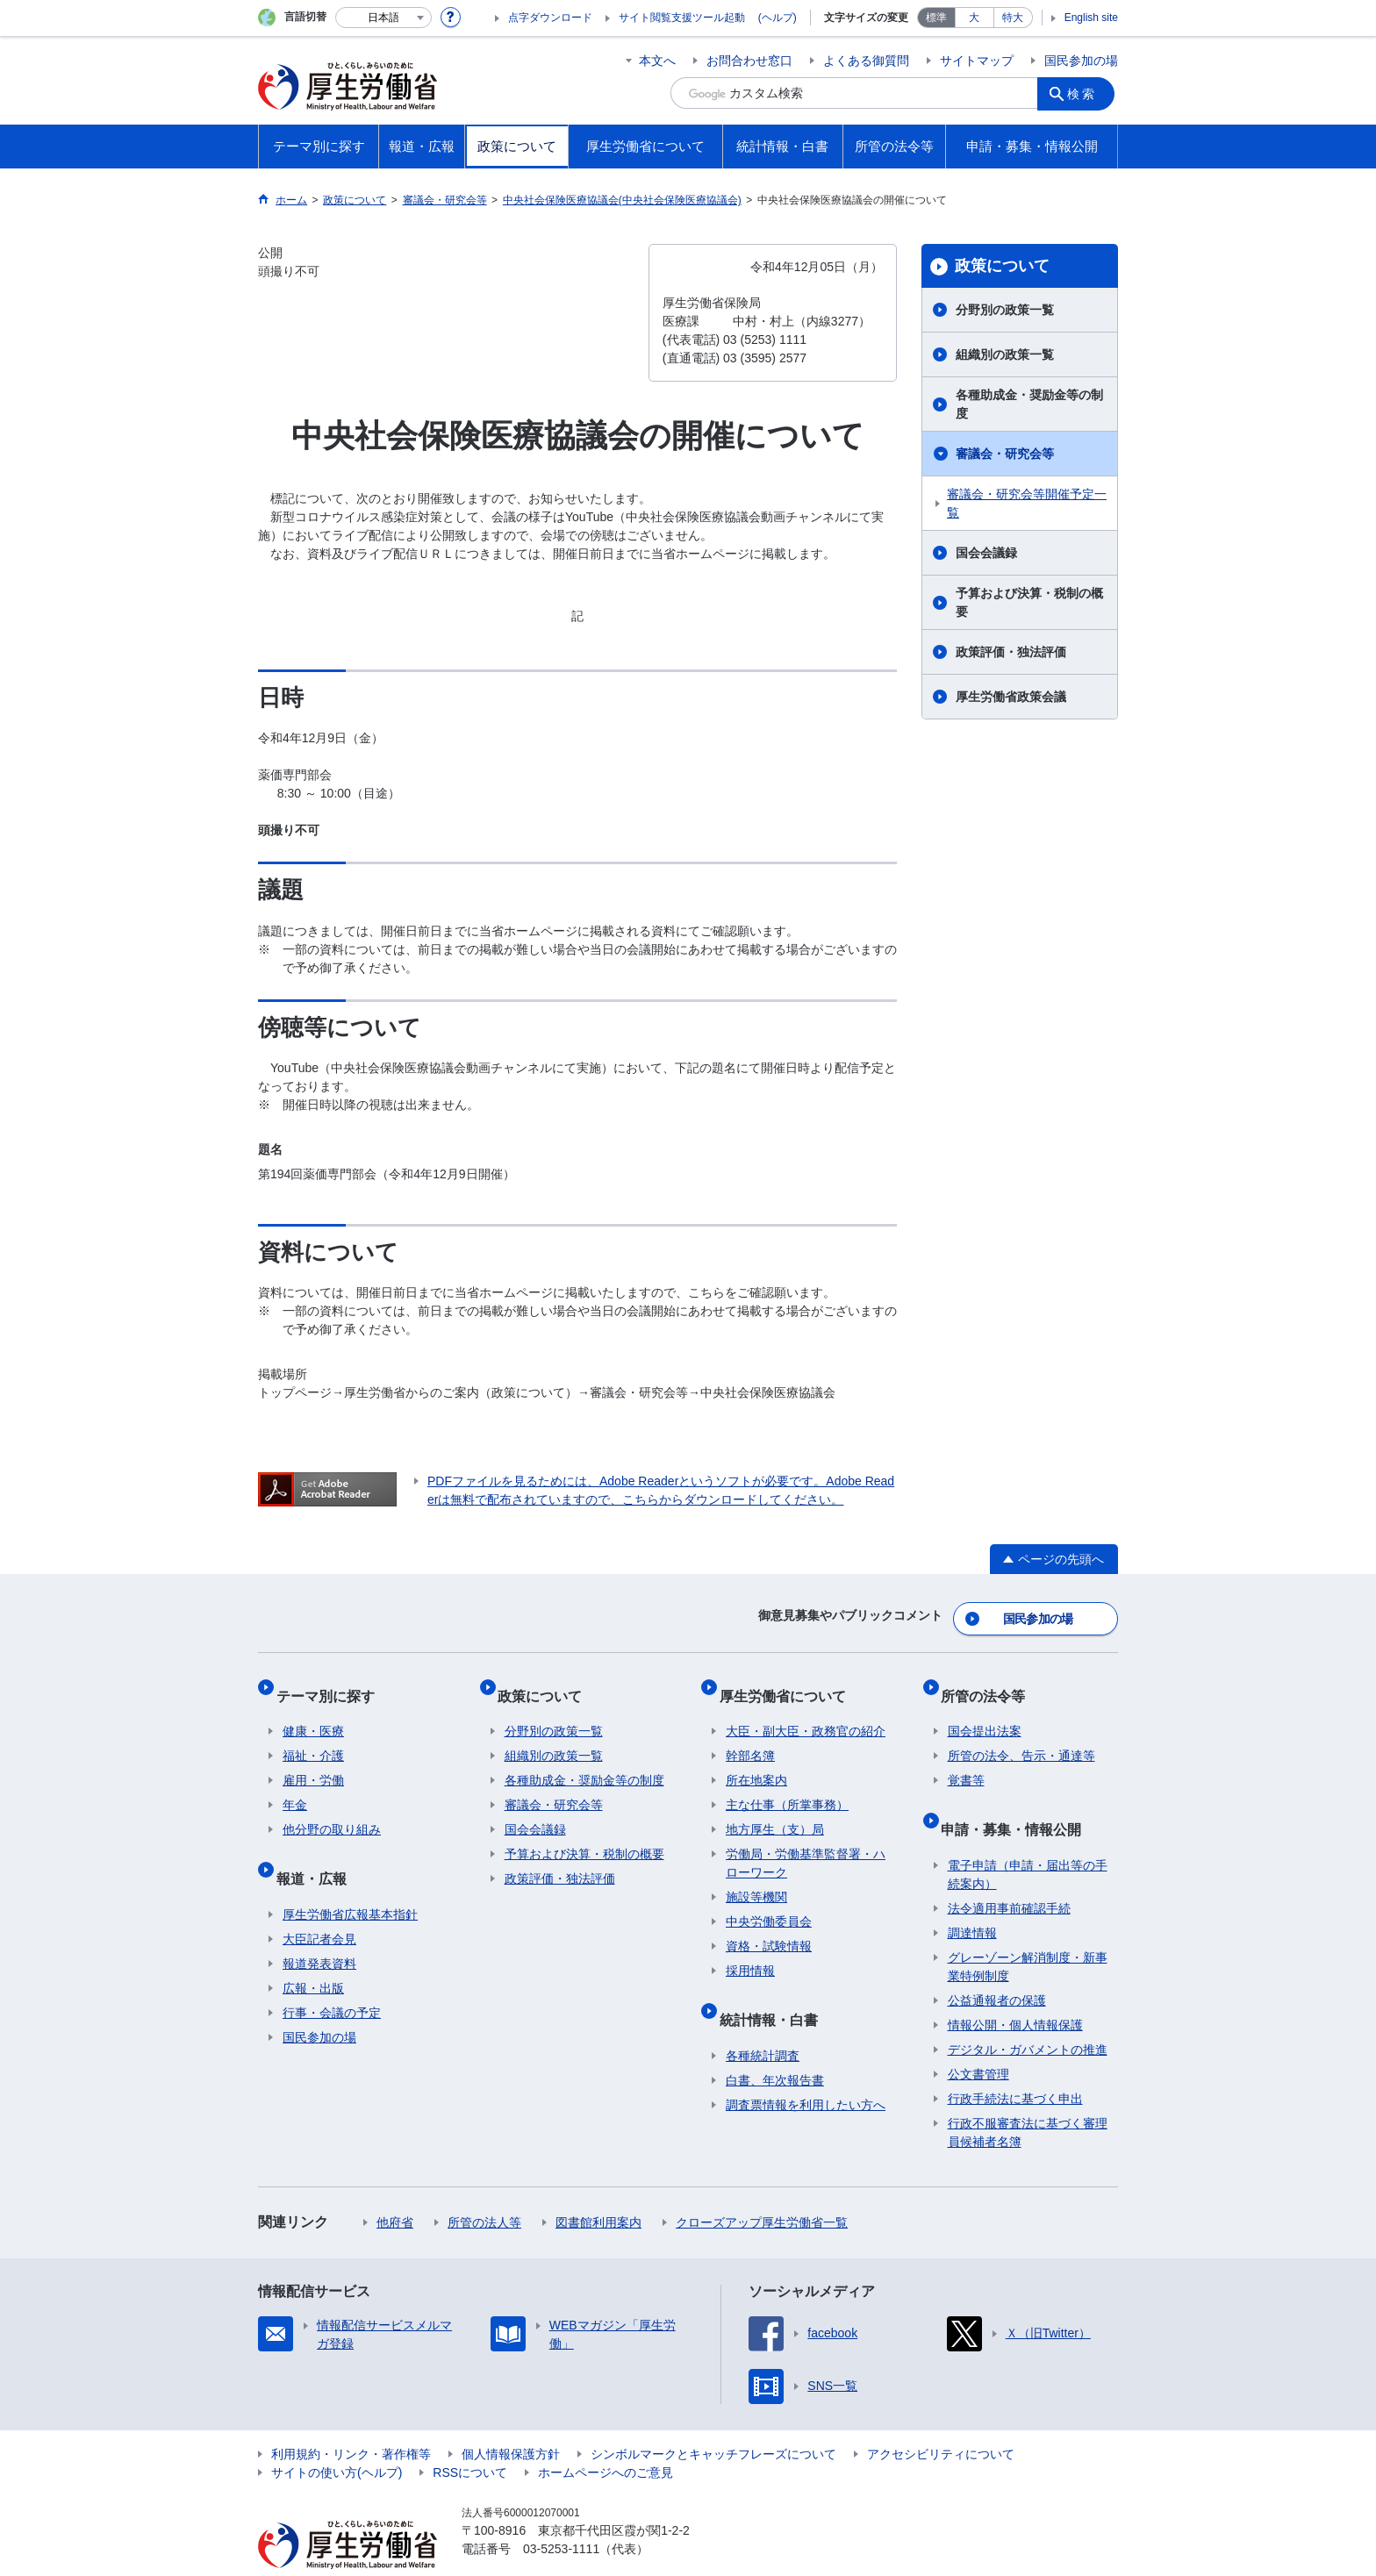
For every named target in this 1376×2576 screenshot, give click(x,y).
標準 (936, 17)
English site (1091, 17)
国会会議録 (986, 553)
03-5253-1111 (561, 2515)
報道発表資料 (319, 1929)
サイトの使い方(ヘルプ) (336, 2438)
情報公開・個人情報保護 (1015, 1991)
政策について (1002, 266)
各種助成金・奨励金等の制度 (1029, 404)
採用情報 (750, 1951)
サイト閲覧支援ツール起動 (682, 17)
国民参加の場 (1081, 60)
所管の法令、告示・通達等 (1021, 1736)
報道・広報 (318, 1850)
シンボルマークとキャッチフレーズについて (713, 2420)
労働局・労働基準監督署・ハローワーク (805, 1844)
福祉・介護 (313, 1736)
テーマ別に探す (332, 1682)
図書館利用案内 (598, 2188)
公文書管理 (978, 2040)
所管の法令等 (990, 1682)
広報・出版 (313, 1954)
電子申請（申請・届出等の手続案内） (1027, 1840)
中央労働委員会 (769, 1902)
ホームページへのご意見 (605, 2438)
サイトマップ (977, 60)
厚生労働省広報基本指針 (350, 1880)
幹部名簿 (750, 1736)
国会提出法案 (984, 1712)
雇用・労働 (313, 1761)
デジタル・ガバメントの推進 (1027, 2015)
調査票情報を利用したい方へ (805, 2071)
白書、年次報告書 (775, 2046)
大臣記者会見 (319, 1905)
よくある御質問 (866, 60)
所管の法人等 (484, 2188)
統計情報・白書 (775, 1992)
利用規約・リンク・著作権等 (351, 2420)
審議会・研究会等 (1005, 454)
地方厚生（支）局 (775, 1810)
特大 (1012, 17)
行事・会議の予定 (332, 1978)
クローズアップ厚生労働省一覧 (762, 2188)
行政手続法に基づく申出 (1015, 2064)
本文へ (657, 60)
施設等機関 (756, 1878)
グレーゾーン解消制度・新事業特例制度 (1027, 1932)
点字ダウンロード (550, 17)
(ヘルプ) (777, 17)
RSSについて (470, 2438)
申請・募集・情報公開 (1018, 1801)
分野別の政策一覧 (1005, 310)
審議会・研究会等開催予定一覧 (1027, 503)
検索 (1086, 93)
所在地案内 (756, 1761)
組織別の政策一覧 (1005, 354)
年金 (295, 1785)
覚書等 (966, 1761)
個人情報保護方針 (511, 2420)
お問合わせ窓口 (749, 60)
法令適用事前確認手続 (1009, 1874)
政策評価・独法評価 (1011, 652)
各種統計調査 (762, 2021)
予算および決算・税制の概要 (1029, 602)
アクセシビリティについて (940, 2420)
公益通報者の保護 (997, 1966)
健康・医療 (313, 1712)
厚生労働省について (789, 1682)
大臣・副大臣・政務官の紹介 (805, 1712)
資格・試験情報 (769, 1927)
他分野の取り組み (332, 1810)
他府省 (394, 2188)
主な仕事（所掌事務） (787, 1785)
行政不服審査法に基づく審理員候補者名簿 (1027, 2098)
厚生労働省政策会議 (1011, 697)
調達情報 (972, 1899)
